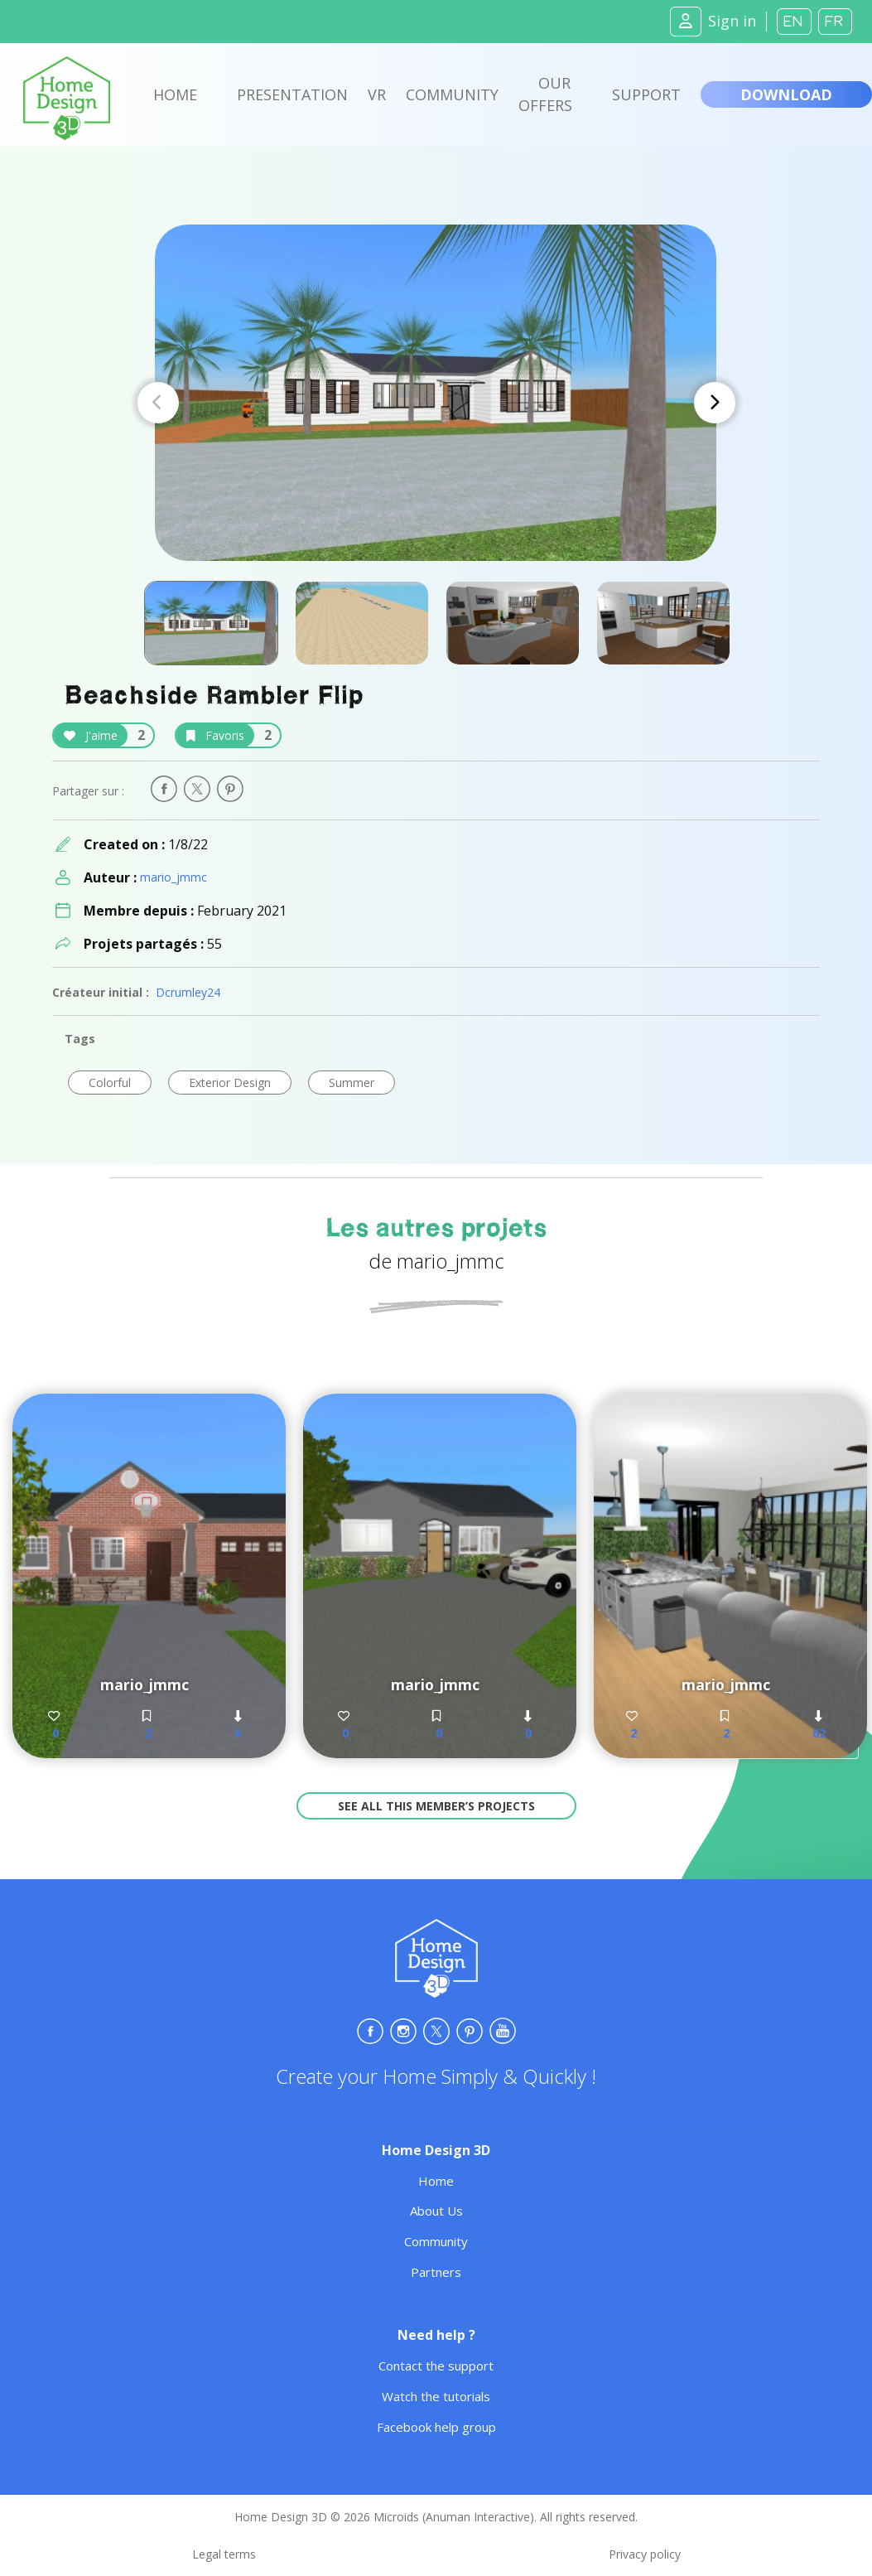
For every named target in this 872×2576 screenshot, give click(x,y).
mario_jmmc (173, 877)
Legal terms (224, 2554)
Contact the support (436, 2365)
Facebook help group (436, 2427)
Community (452, 94)
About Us (436, 2210)
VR (377, 94)
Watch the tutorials (436, 2396)
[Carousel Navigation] (436, 402)
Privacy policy (645, 2554)
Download (786, 94)
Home (175, 94)
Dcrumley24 (188, 992)
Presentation (292, 94)
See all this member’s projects (436, 1806)
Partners (436, 2272)
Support (646, 94)
